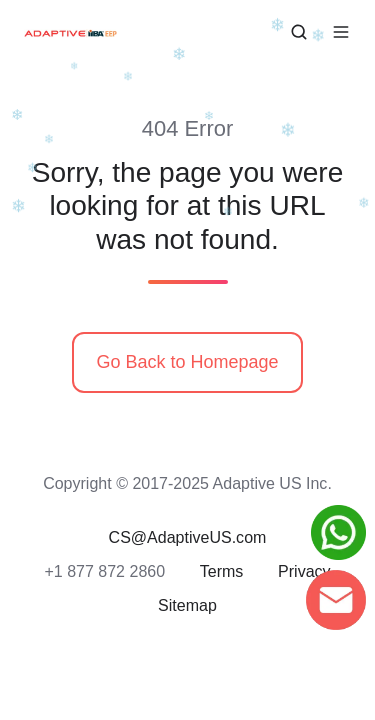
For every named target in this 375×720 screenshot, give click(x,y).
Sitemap (187, 605)
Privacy (304, 571)
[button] (299, 32)
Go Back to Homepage (187, 362)
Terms (222, 571)
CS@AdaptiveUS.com (188, 537)
